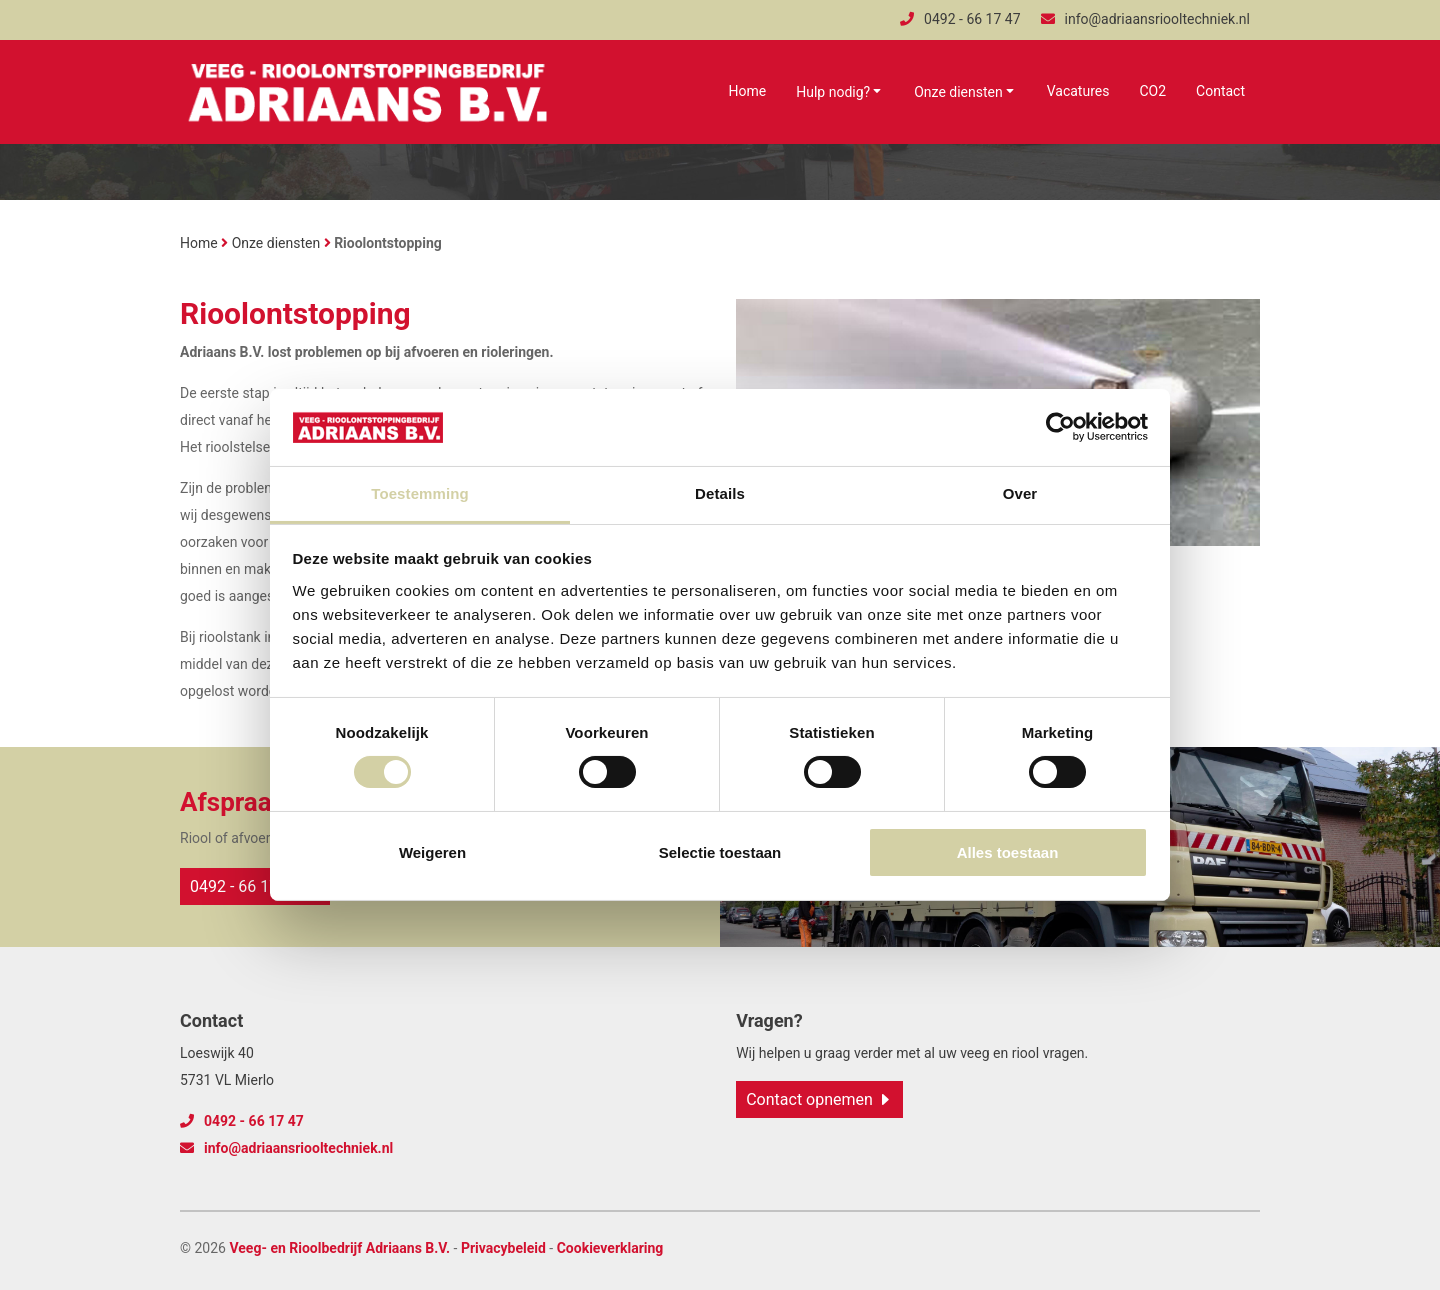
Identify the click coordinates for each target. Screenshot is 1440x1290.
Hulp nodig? (833, 92)
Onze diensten (958, 92)
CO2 (1152, 91)
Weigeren (432, 852)
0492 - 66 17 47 (960, 19)
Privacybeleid (503, 1248)
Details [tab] (720, 493)
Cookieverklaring (610, 1248)
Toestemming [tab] (420, 493)
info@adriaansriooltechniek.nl (1145, 19)
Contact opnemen (809, 1099)
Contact (1220, 91)
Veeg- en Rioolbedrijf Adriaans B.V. (339, 1248)
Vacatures (1078, 91)
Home (748, 91)
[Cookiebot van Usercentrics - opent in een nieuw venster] (1060, 427)
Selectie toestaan (720, 852)
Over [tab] (1020, 493)
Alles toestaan (1008, 852)
